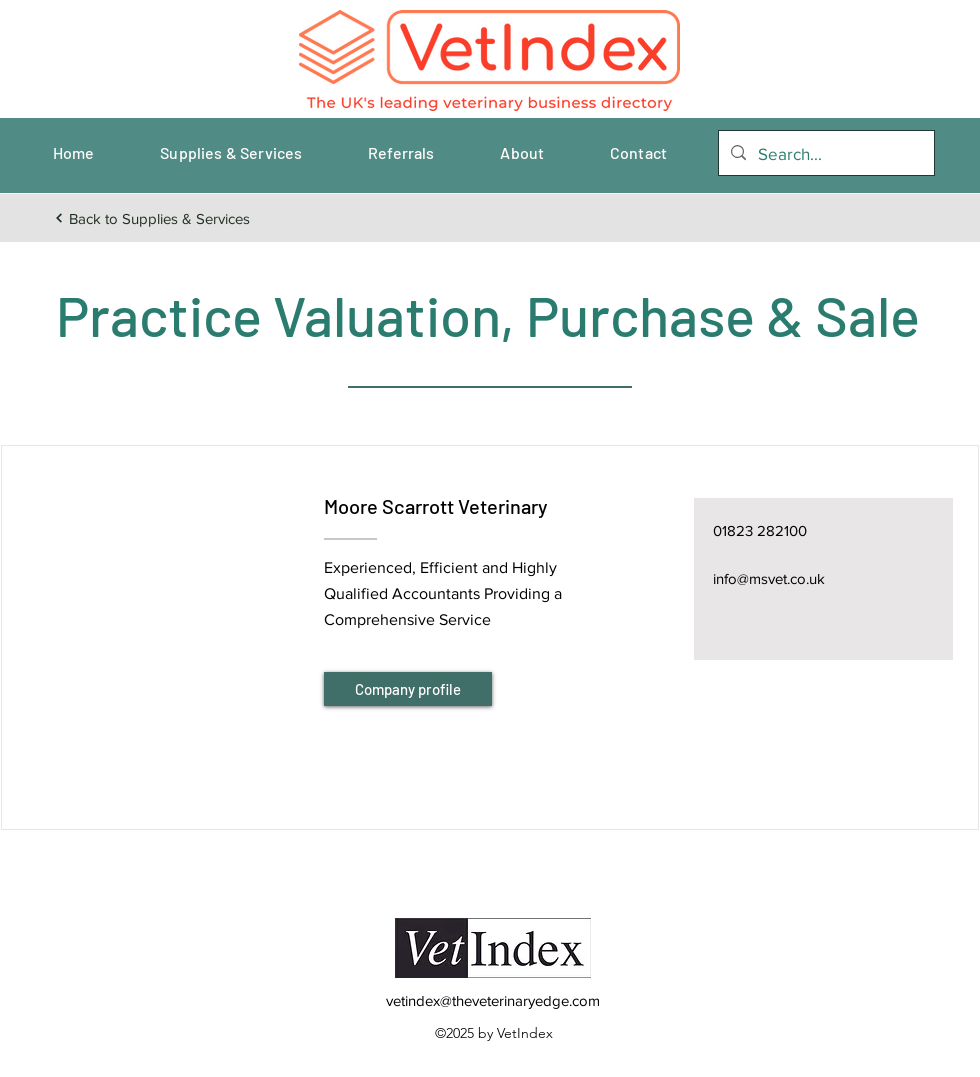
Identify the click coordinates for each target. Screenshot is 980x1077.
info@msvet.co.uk (769, 578)
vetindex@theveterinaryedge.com (493, 1000)
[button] (162, 613)
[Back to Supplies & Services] (151, 218)
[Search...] (825, 154)
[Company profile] (408, 689)
